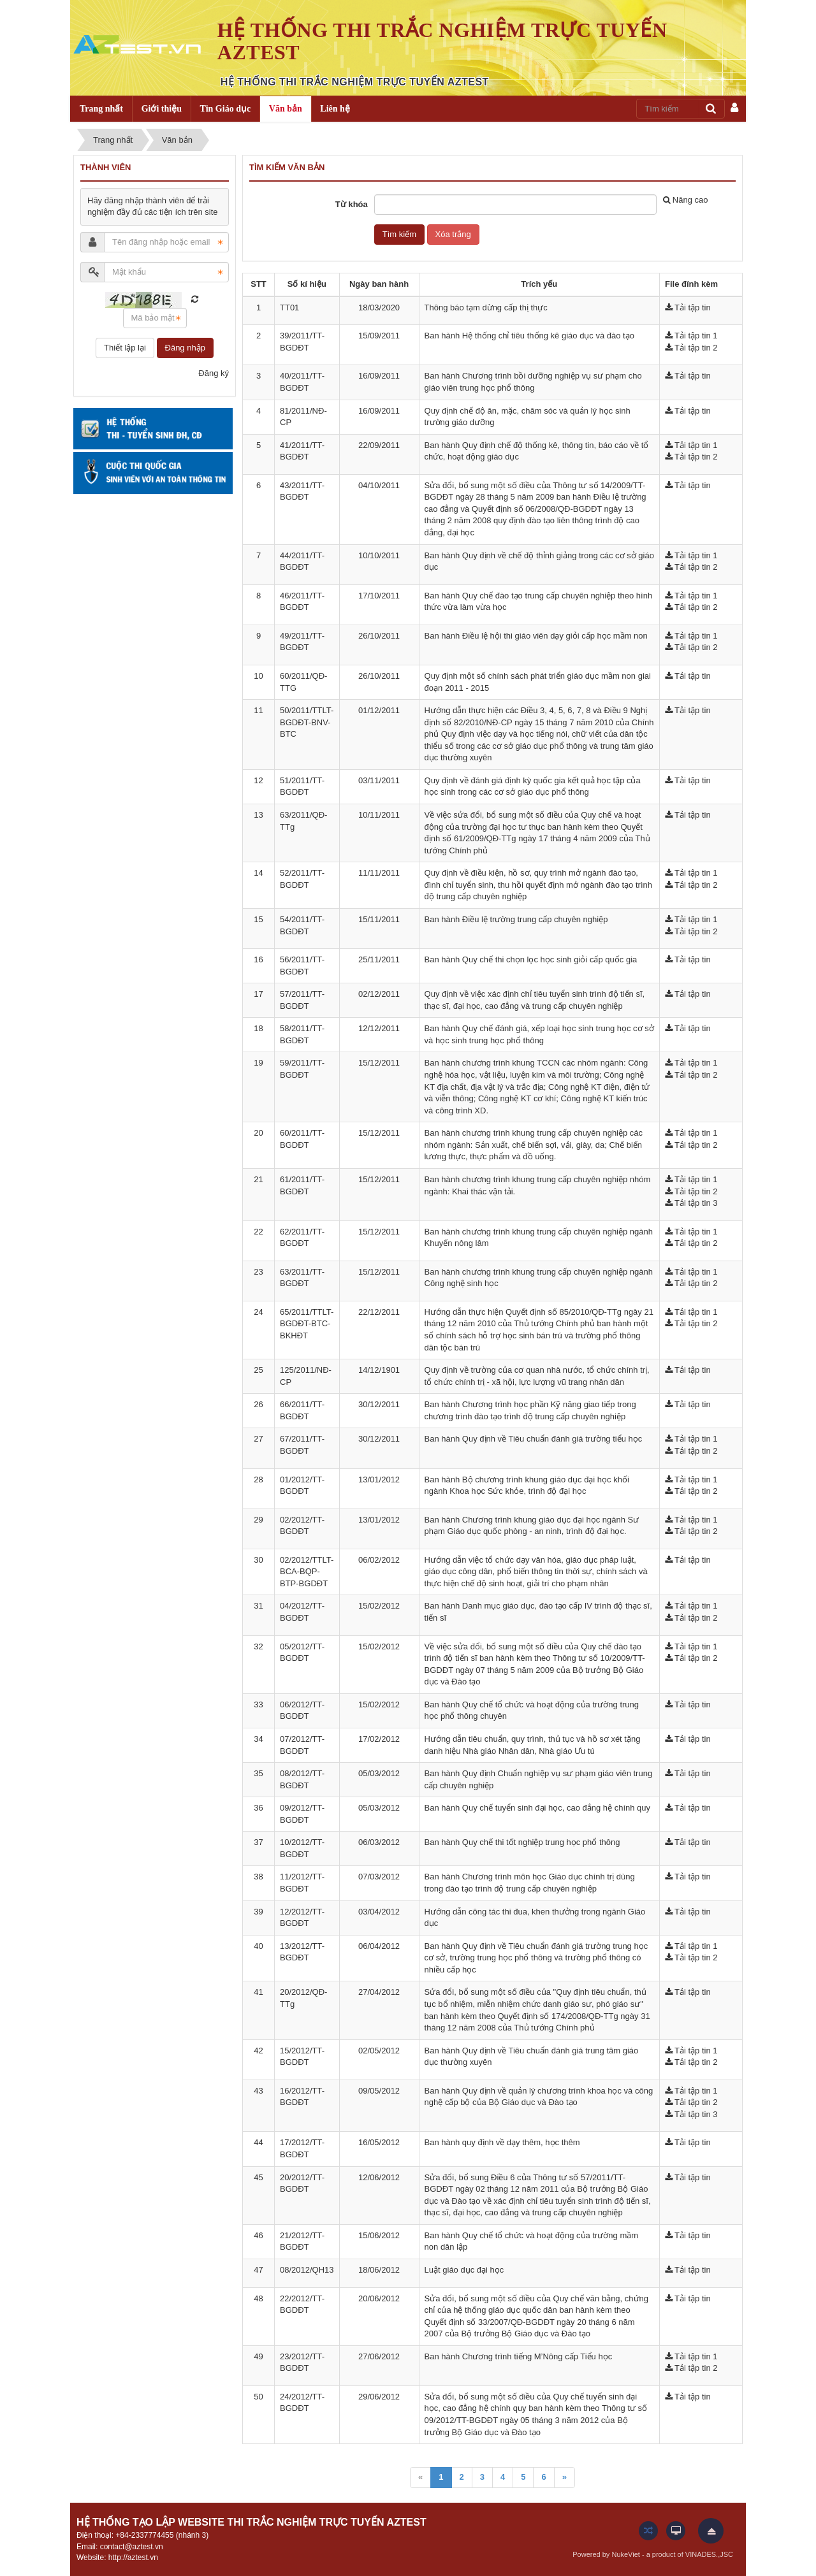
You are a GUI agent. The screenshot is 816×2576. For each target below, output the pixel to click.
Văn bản (285, 108)
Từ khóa (351, 204)
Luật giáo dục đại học (464, 2270)
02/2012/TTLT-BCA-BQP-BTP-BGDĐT (306, 1571)
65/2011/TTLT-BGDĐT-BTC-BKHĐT (306, 1323)
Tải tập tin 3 (695, 1203)
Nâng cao (685, 200)
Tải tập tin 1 (695, 335)
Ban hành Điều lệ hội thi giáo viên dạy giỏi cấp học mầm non (536, 635)
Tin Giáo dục (225, 108)
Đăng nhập (185, 347)
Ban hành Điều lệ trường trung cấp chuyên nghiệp (516, 919)
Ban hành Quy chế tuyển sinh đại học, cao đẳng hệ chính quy (538, 1808)
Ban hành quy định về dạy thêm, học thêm (502, 2142)
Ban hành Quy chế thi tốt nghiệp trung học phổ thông (522, 1842)
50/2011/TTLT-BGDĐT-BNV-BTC (306, 722)
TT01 (289, 307)
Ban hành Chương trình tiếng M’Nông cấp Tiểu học (519, 2356)
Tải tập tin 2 (695, 347)
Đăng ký (213, 373)
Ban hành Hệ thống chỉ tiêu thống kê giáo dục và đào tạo (529, 335)
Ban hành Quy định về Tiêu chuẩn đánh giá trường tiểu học (534, 1439)
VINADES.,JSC (709, 2554)
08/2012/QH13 (307, 2270)
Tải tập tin (692, 307)
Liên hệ (335, 108)
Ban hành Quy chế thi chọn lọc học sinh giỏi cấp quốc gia (531, 959)
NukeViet (625, 2554)
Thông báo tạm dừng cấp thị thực (486, 307)
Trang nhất (101, 108)
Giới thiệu (162, 108)
